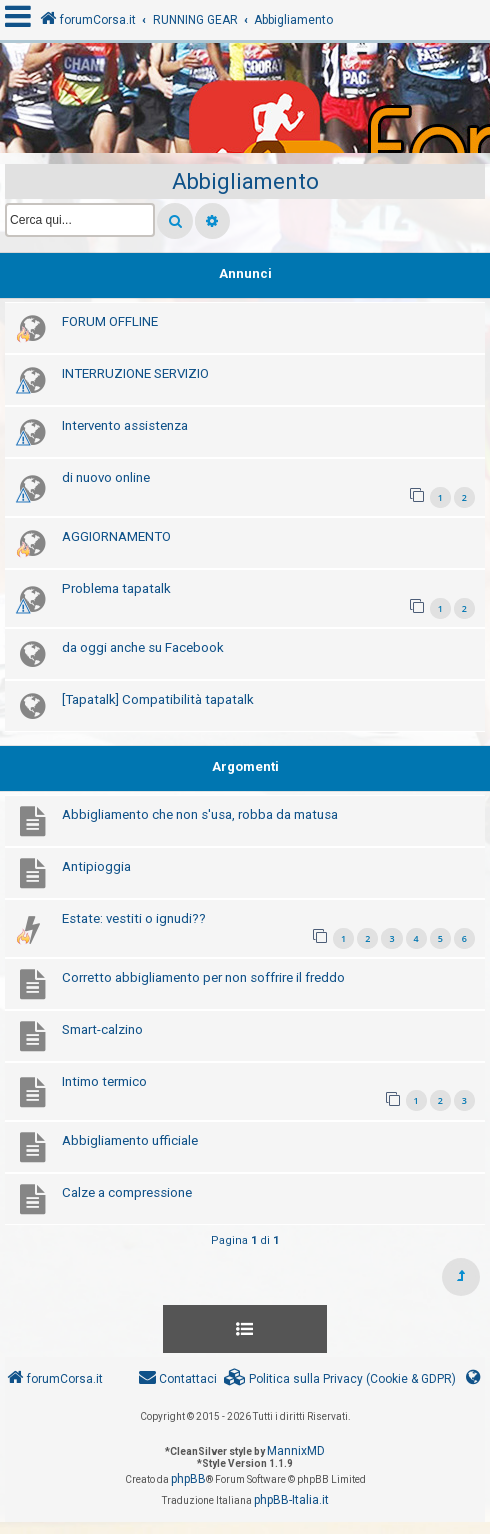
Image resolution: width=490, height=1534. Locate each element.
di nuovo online (106, 477)
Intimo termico (104, 1081)
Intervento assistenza (125, 425)
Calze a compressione (127, 1192)
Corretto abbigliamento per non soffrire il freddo (203, 977)
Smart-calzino (102, 1029)
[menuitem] (340, 1379)
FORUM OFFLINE (110, 321)
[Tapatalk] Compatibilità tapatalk (158, 699)
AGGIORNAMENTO (116, 536)
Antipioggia (96, 866)
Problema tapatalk (116, 588)
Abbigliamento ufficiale (130, 1140)
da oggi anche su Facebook (143, 647)
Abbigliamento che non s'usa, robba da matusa (200, 814)
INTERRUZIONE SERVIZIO (135, 373)
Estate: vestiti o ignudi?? (134, 918)
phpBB (188, 1479)
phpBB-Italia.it (291, 1500)
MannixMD (296, 1451)
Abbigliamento (245, 181)
